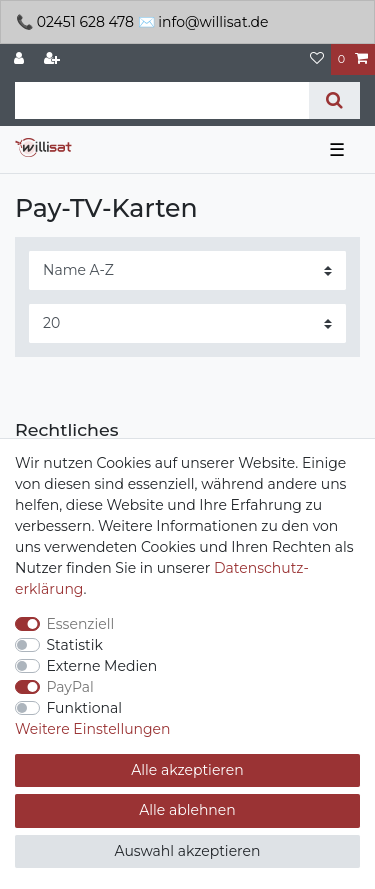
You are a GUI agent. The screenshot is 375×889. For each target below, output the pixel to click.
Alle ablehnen (187, 810)
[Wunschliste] (317, 59)
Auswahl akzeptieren (188, 851)
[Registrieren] (54, 59)
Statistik (75, 645)
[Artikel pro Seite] (187, 323)
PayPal (70, 687)
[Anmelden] (21, 59)
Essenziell (81, 624)
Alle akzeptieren (187, 770)
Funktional (85, 708)
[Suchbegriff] (162, 100)
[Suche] (334, 100)
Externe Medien (102, 666)
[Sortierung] (187, 270)
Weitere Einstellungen (93, 729)
